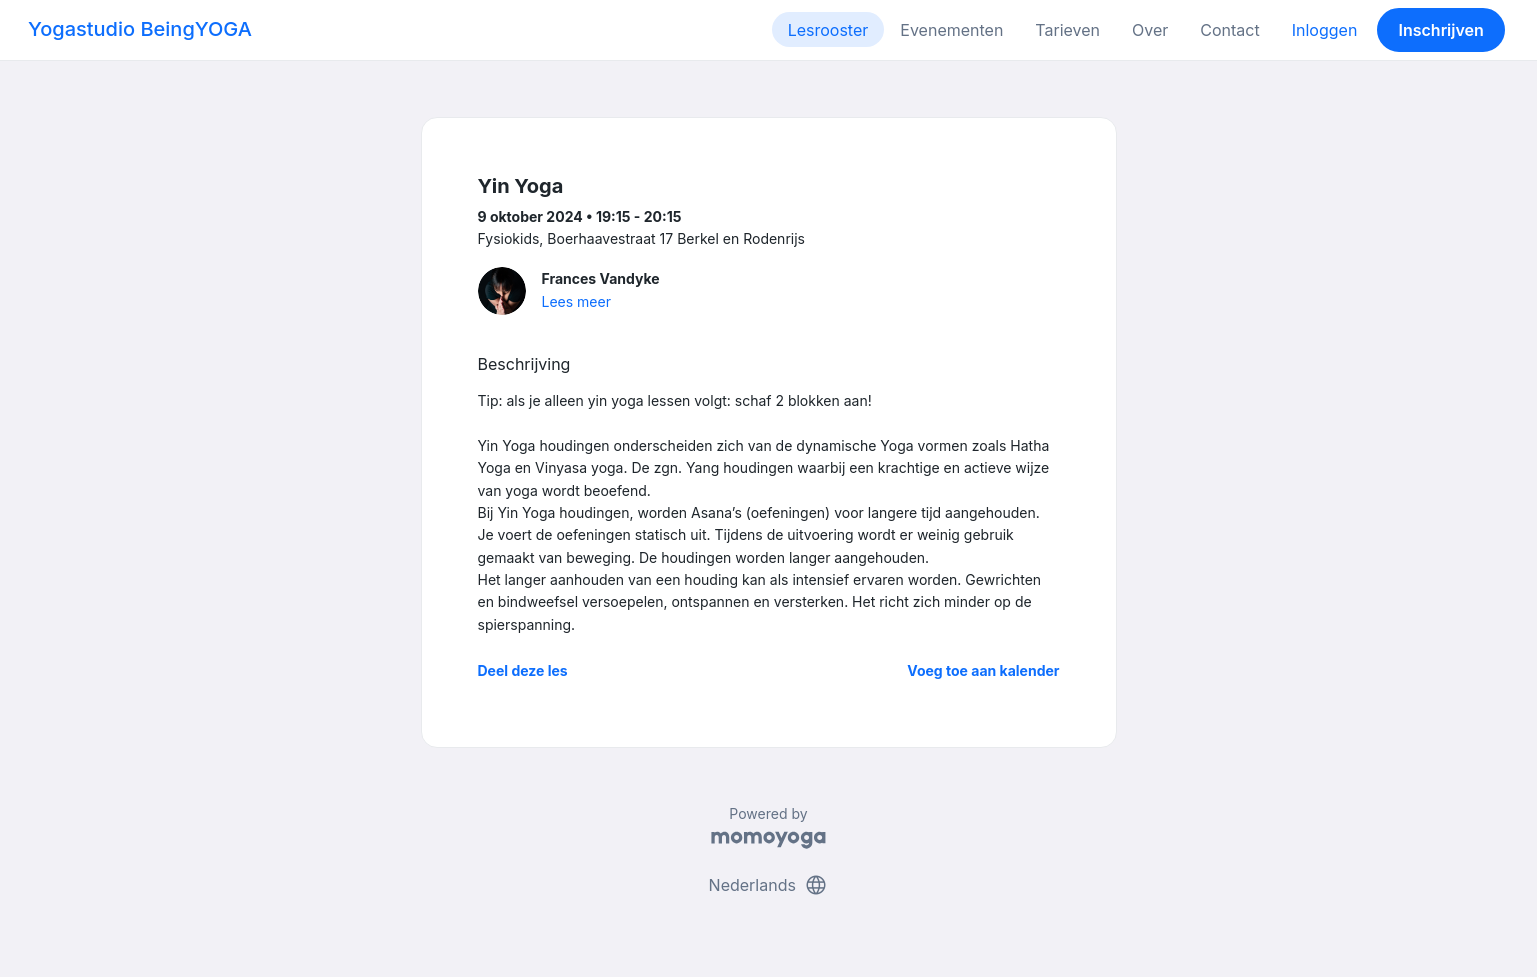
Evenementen (951, 30)
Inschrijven (1441, 30)
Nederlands (769, 885)
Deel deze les (523, 670)
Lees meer (576, 301)
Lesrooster (828, 30)
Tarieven (1067, 30)
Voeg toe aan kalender (983, 670)
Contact (1229, 30)
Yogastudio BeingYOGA (140, 29)
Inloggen (1325, 30)
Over (1150, 30)
